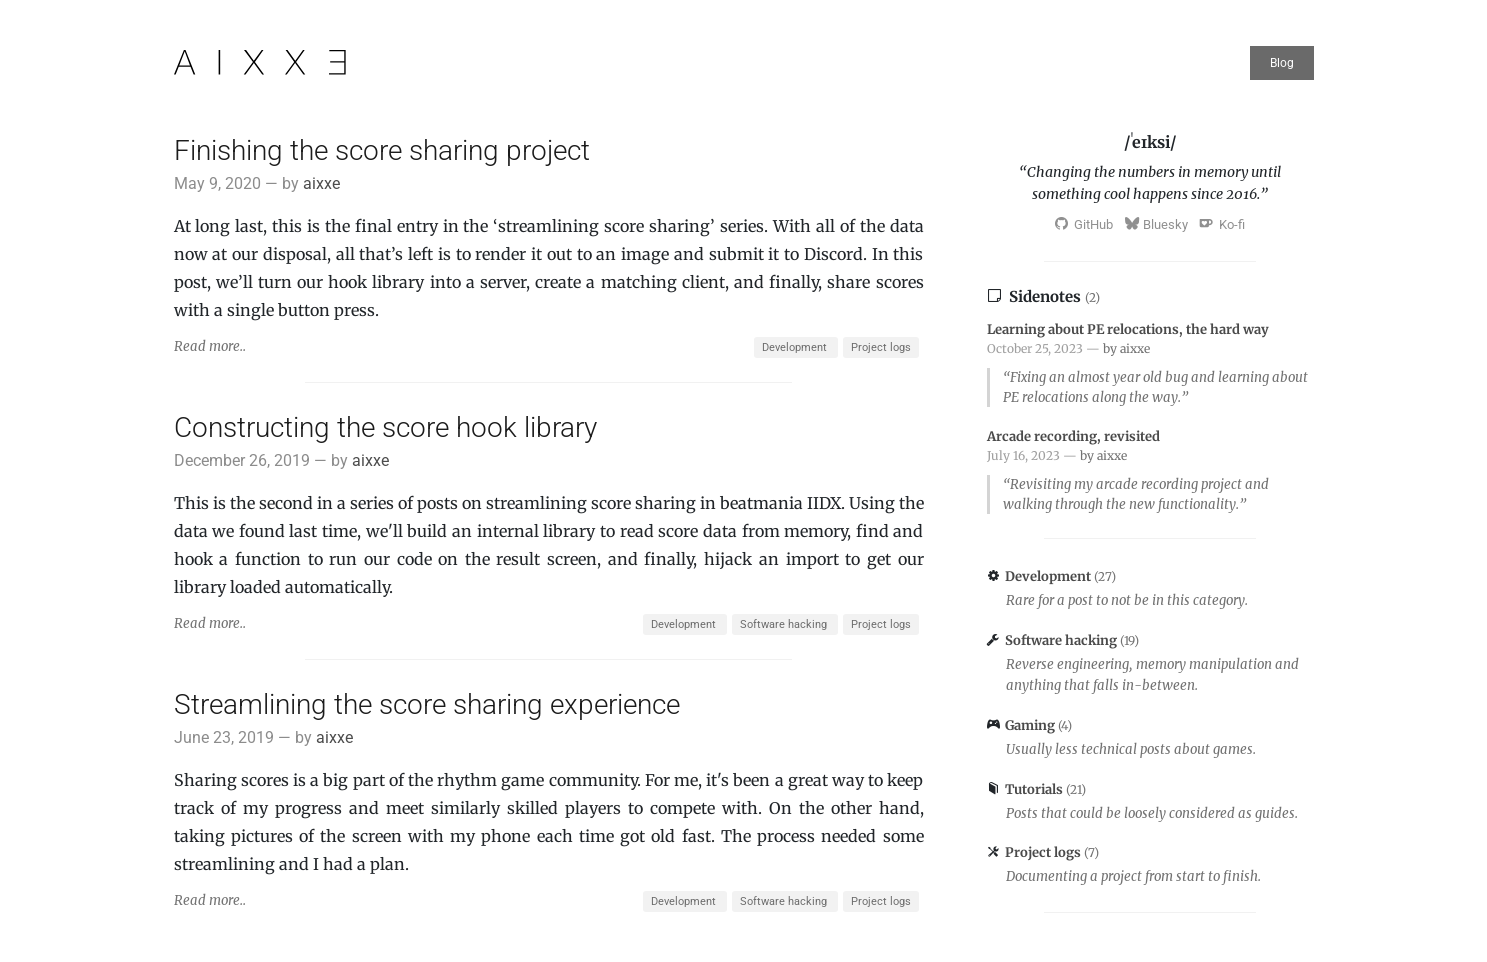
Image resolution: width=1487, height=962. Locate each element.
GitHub (1084, 224)
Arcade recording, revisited (1073, 436)
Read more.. (210, 346)
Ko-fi (1222, 224)
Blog (1282, 63)
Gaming (1031, 725)
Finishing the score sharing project (382, 150)
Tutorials (1035, 789)
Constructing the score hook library (385, 427)
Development (796, 347)
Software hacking (785, 624)
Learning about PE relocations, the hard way (1128, 329)
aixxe (321, 183)
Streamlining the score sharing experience (427, 704)
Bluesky (1157, 224)
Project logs (881, 347)
